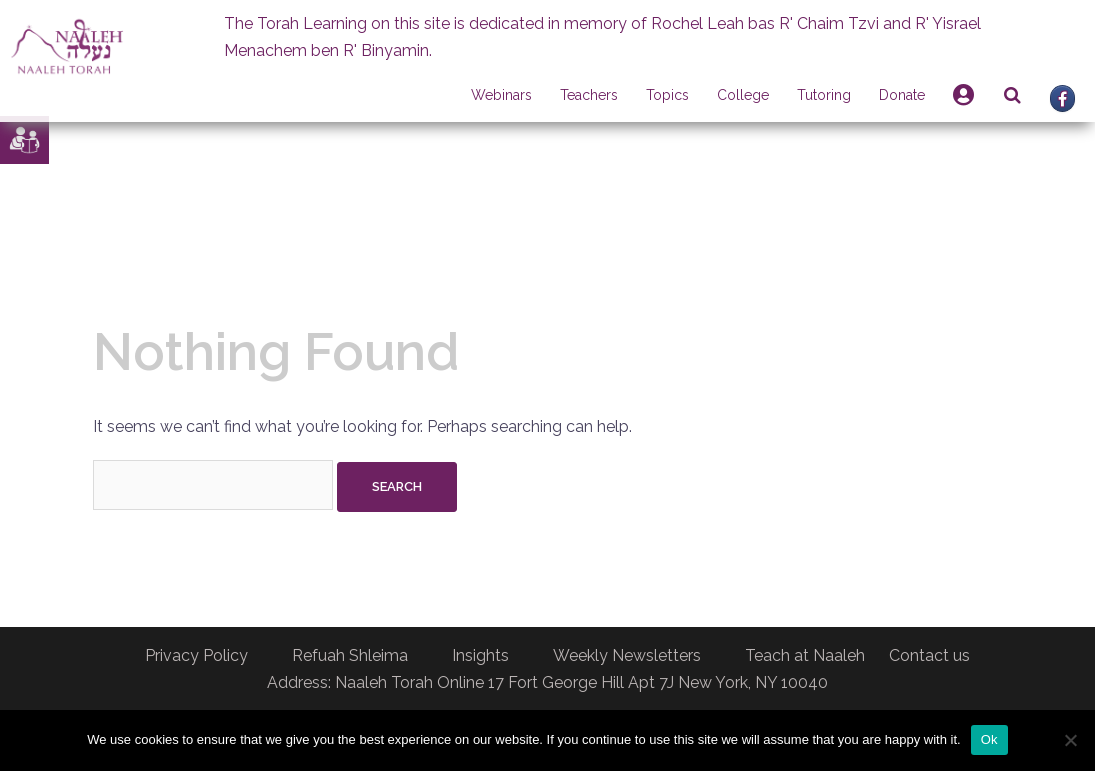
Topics (667, 95)
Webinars (501, 95)
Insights (480, 655)
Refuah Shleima (350, 655)
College (743, 95)
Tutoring (824, 95)
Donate (902, 95)
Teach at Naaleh (805, 655)
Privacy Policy (196, 655)
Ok (989, 739)
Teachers (589, 95)
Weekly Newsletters (627, 655)
